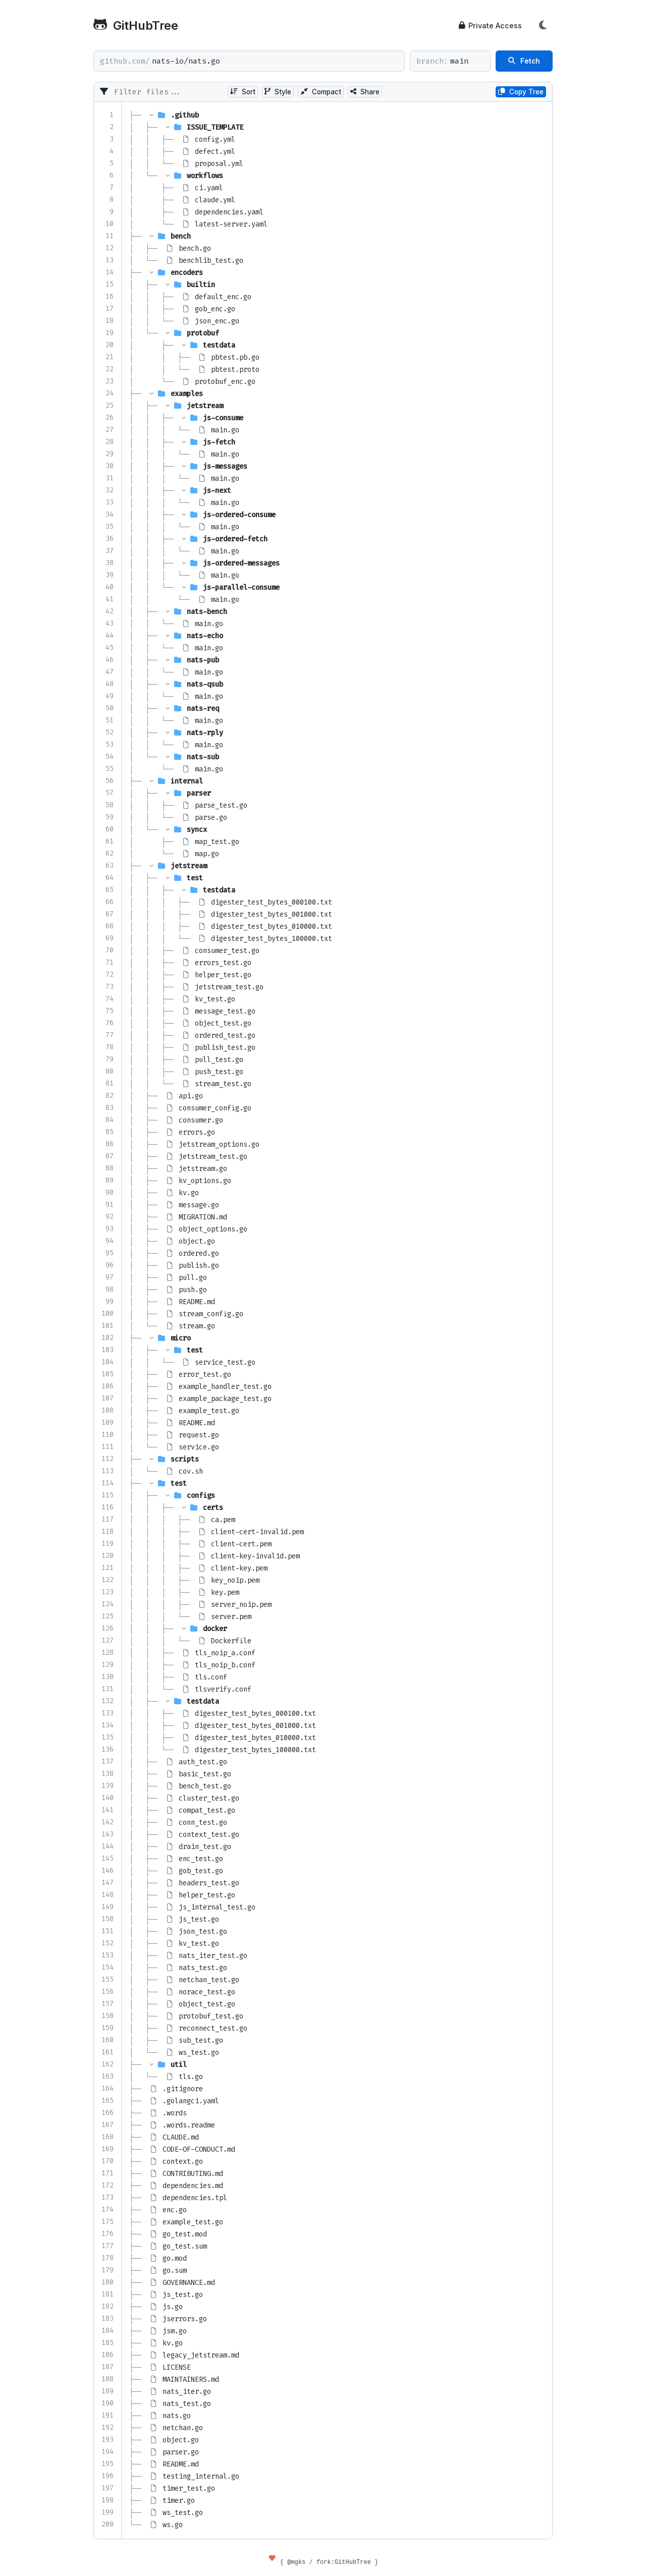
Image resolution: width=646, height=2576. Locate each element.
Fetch (524, 61)
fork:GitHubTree (343, 2561)
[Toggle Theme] (542, 25)
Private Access (490, 25)
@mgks (296, 2561)
